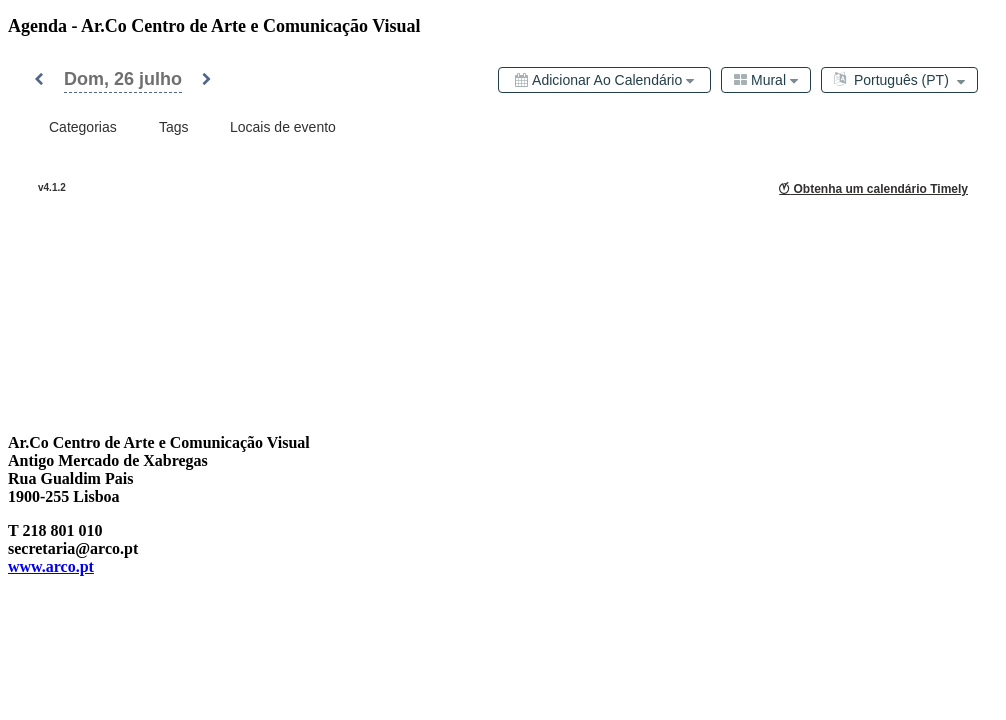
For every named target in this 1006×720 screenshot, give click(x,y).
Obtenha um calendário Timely (873, 189)
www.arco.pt (51, 566)
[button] (39, 80)
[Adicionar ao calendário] (604, 80)
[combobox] (766, 80)
